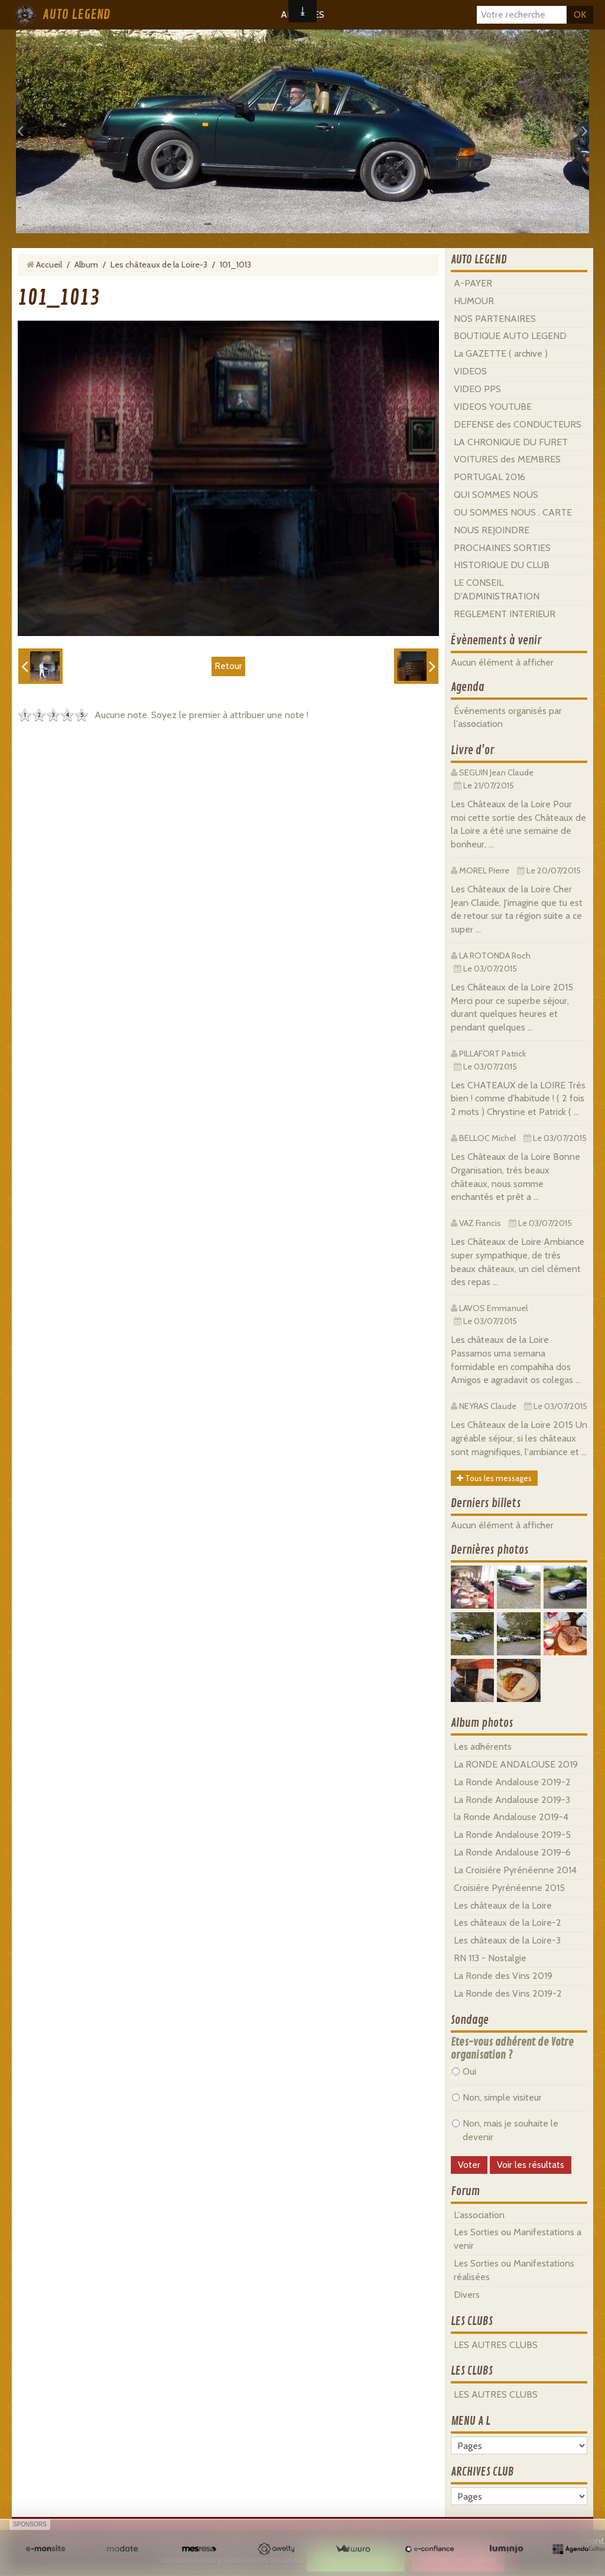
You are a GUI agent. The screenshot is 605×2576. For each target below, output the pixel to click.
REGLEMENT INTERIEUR (504, 613)
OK (580, 14)
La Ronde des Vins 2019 (503, 1975)
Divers (467, 2294)
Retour (228, 665)
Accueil (49, 264)
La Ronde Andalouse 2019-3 (512, 1799)
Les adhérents (483, 1746)
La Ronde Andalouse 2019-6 (512, 1852)
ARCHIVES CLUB (482, 2472)
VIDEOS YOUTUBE (493, 406)
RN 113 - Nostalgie (490, 1958)
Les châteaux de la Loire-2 (507, 1922)
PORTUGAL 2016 (489, 476)
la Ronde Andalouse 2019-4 (511, 1816)
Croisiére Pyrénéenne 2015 (509, 1887)
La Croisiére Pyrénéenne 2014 (515, 1870)
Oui (464, 2071)
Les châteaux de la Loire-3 (158, 264)
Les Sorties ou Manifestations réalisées (514, 2270)
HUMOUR (474, 300)
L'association (479, 2214)
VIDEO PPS (477, 388)
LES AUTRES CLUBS (496, 2344)
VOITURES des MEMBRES (507, 459)
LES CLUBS (472, 2321)
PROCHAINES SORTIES (502, 547)
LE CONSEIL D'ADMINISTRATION (496, 589)
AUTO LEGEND (76, 14)
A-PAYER (473, 283)
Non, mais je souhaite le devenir (505, 2130)
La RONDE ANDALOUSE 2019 (516, 1764)
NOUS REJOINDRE (491, 530)
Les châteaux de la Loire (503, 1905)
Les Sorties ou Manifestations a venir (517, 2238)
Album (86, 264)
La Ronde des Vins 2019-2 (508, 1993)
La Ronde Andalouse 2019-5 (512, 1834)
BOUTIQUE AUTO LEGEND (510, 335)
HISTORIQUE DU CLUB (501, 564)
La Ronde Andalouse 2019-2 (512, 1782)
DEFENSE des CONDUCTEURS (517, 424)
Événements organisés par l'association (508, 717)
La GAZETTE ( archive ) (501, 353)
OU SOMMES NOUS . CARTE (513, 512)
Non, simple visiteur (497, 2097)
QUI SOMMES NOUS (496, 494)
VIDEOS (470, 371)
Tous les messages (494, 1478)
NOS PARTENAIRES (495, 318)
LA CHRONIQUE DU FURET (511, 442)
